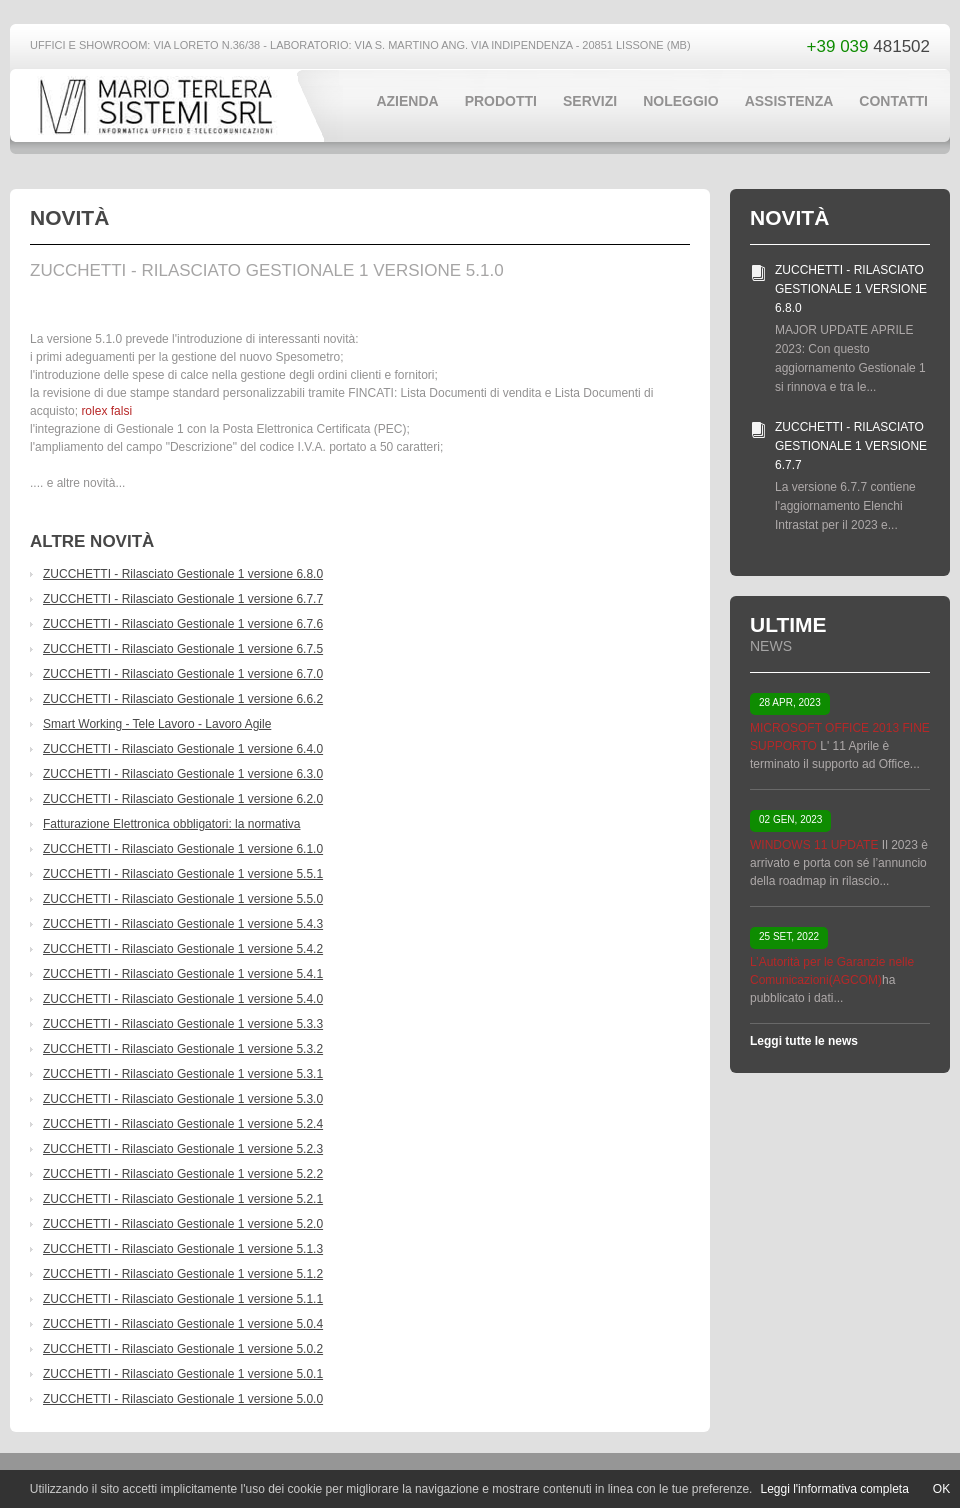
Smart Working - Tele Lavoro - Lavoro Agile (157, 724)
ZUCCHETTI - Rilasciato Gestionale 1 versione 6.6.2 (183, 699)
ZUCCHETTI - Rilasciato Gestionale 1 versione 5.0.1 (183, 1374)
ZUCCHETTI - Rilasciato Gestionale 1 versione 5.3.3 (183, 1024)
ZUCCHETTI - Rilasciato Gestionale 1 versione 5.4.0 (183, 999)
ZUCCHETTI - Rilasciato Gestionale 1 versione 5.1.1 (183, 1299)
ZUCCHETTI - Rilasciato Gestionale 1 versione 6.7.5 (183, 649)
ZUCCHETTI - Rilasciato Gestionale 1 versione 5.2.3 (183, 1149)
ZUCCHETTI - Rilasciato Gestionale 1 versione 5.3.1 (183, 1074)
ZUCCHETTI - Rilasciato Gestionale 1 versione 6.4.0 (183, 749)
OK (941, 1489)
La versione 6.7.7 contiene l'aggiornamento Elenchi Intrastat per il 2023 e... (845, 506)
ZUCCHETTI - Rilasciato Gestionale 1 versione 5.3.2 (183, 1049)
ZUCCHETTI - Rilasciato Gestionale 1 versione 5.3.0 (183, 1099)
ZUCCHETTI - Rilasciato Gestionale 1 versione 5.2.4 (183, 1124)
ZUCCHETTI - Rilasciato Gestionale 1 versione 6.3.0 (183, 774)
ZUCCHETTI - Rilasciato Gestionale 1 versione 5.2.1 (183, 1199)
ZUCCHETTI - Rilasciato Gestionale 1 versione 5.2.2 (183, 1174)
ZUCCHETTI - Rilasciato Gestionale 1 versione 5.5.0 (183, 899)
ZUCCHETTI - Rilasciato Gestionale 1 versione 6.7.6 (183, 624)
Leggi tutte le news (804, 1041)
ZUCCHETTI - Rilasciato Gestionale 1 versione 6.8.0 (183, 574)
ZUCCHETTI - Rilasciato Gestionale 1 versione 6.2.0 (183, 799)
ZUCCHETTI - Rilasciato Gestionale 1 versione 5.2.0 (183, 1224)
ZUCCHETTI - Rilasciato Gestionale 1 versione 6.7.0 (183, 674)
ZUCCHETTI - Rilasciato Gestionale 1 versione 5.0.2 (183, 1349)
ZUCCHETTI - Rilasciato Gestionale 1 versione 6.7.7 (183, 599)
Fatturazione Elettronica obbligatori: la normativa (171, 824)
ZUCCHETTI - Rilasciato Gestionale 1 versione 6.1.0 (183, 849)
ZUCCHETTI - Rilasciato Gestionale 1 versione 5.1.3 (183, 1249)
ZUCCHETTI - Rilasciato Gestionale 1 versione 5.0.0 (183, 1399)
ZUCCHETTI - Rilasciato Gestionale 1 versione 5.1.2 (183, 1274)
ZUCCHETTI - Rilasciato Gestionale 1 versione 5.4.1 (183, 974)
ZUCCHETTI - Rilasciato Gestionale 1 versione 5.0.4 (183, 1324)
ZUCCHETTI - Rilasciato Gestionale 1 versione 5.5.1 (183, 874)
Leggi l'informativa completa (834, 1489)
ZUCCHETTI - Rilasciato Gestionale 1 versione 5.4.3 (183, 924)
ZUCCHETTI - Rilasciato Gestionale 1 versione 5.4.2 (183, 949)
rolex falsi (106, 411)
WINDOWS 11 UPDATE (814, 845)
